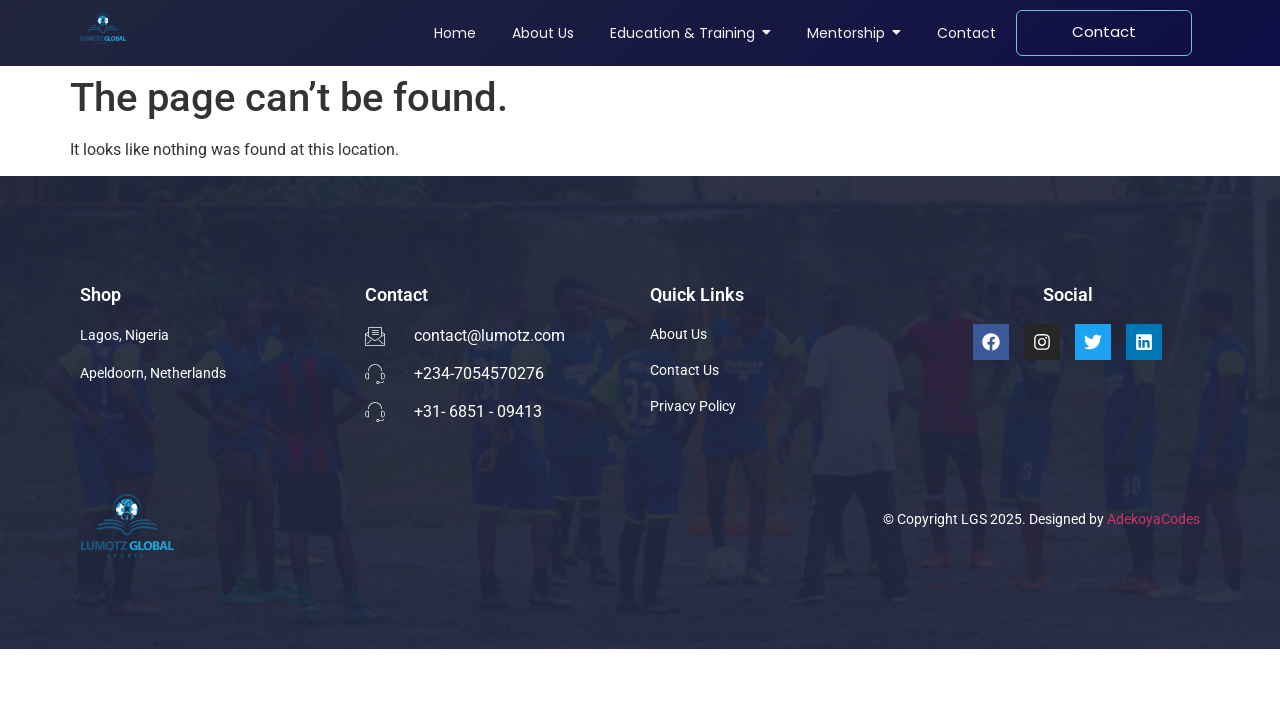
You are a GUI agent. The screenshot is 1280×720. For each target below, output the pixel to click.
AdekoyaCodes (1153, 519)
